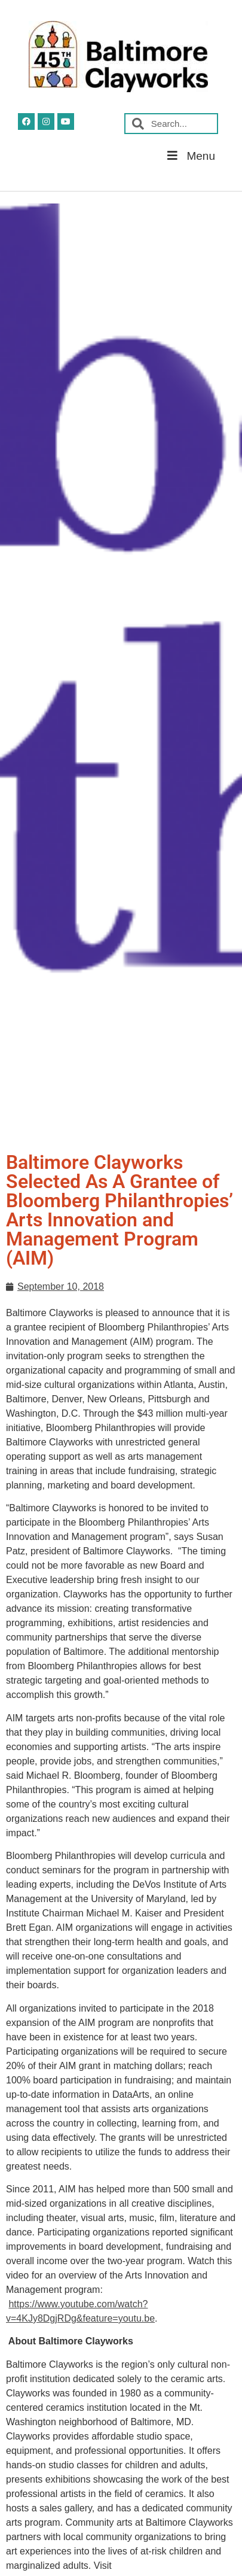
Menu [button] (190, 156)
